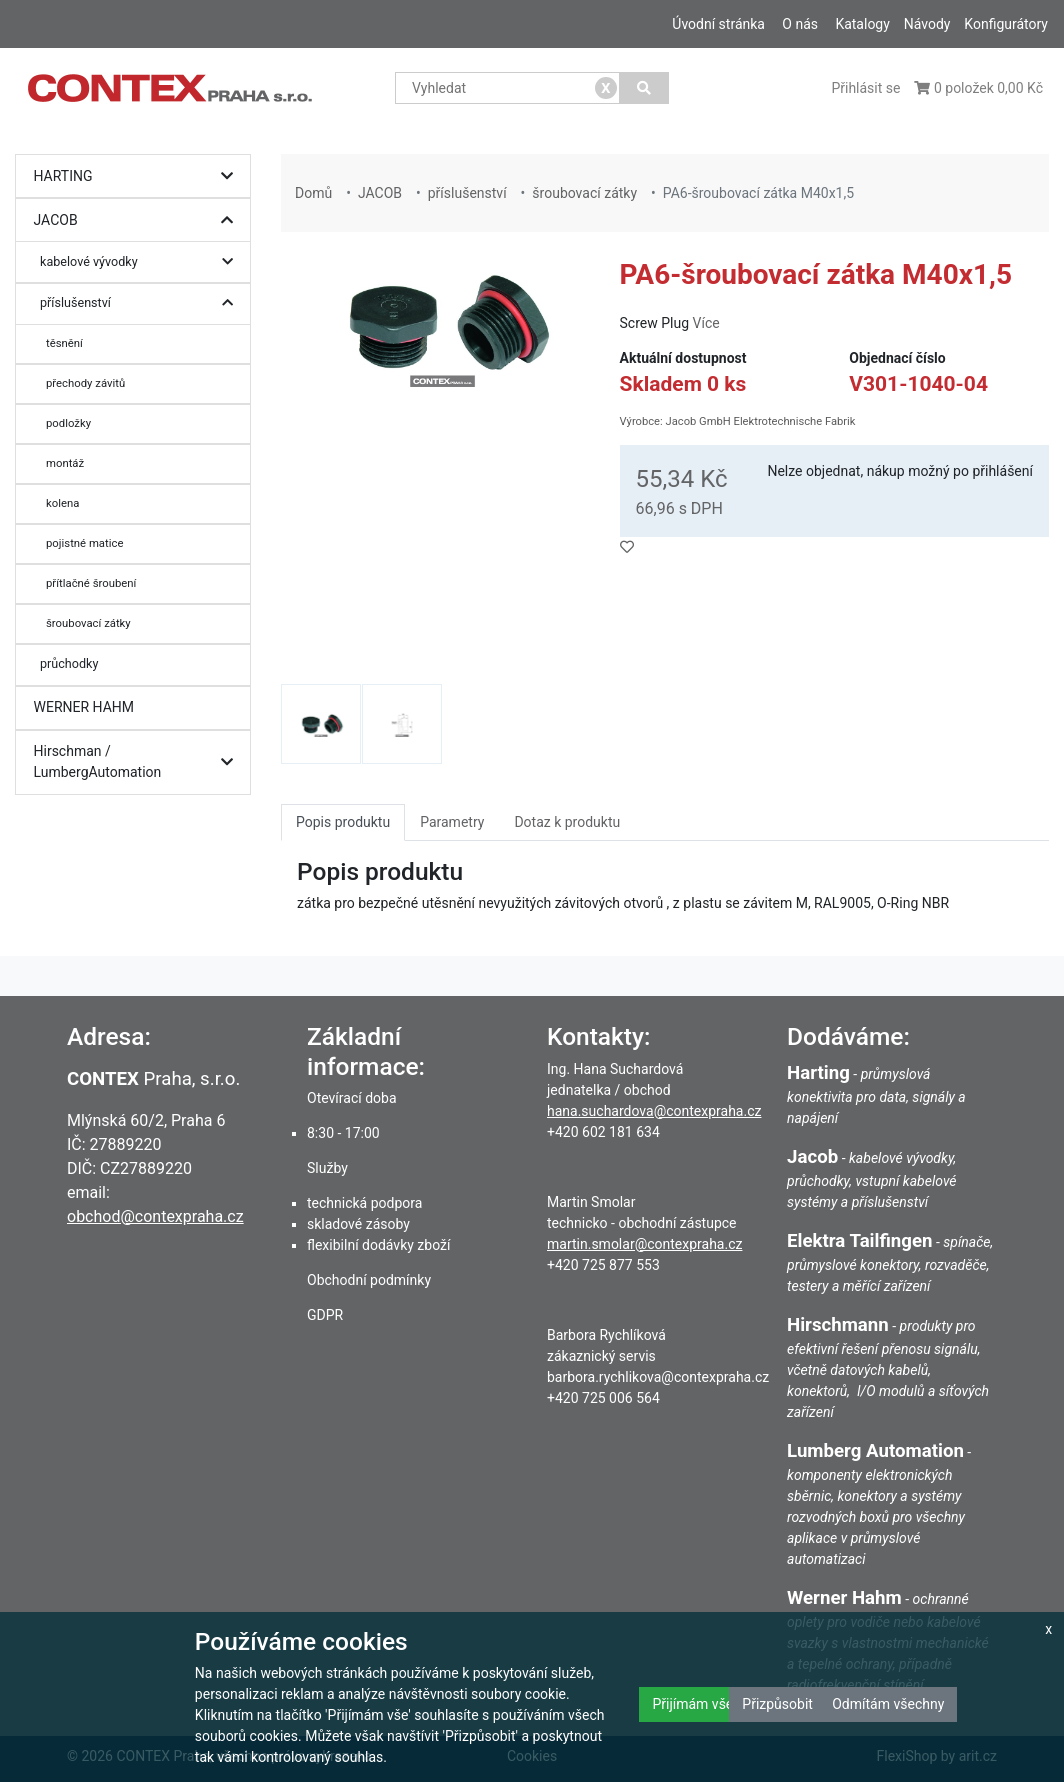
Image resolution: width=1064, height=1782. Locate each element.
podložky (68, 423)
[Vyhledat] (644, 88)
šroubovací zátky (88, 623)
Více (706, 323)
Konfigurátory (1006, 24)
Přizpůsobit (777, 1704)
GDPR (325, 1315)
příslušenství (141, 303)
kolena (62, 503)
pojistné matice (84, 543)
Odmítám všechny (888, 1704)
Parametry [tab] (452, 822)
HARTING (138, 176)
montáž (65, 463)
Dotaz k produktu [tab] (567, 822)
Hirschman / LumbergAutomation (138, 762)
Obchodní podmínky (369, 1280)
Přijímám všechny (707, 1704)
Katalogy (862, 24)
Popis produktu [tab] (343, 822)
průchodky (69, 663)
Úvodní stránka (718, 24)
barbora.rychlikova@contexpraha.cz (658, 1377)
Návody (927, 24)
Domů (313, 193)
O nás (800, 24)
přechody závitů (85, 383)
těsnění (64, 343)
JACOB (138, 220)
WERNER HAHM (84, 707)
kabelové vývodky (141, 262)
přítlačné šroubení (91, 583)
